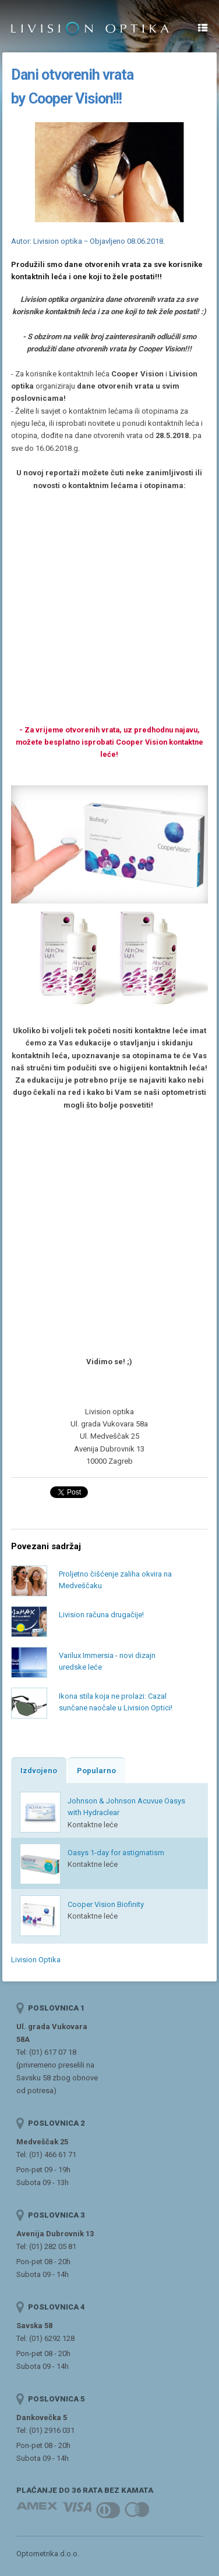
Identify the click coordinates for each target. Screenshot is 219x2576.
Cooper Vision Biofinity (106, 1904)
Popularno (96, 1770)
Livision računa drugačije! (101, 1614)
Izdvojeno (38, 1770)
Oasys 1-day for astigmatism (116, 1852)
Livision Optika (36, 1959)
